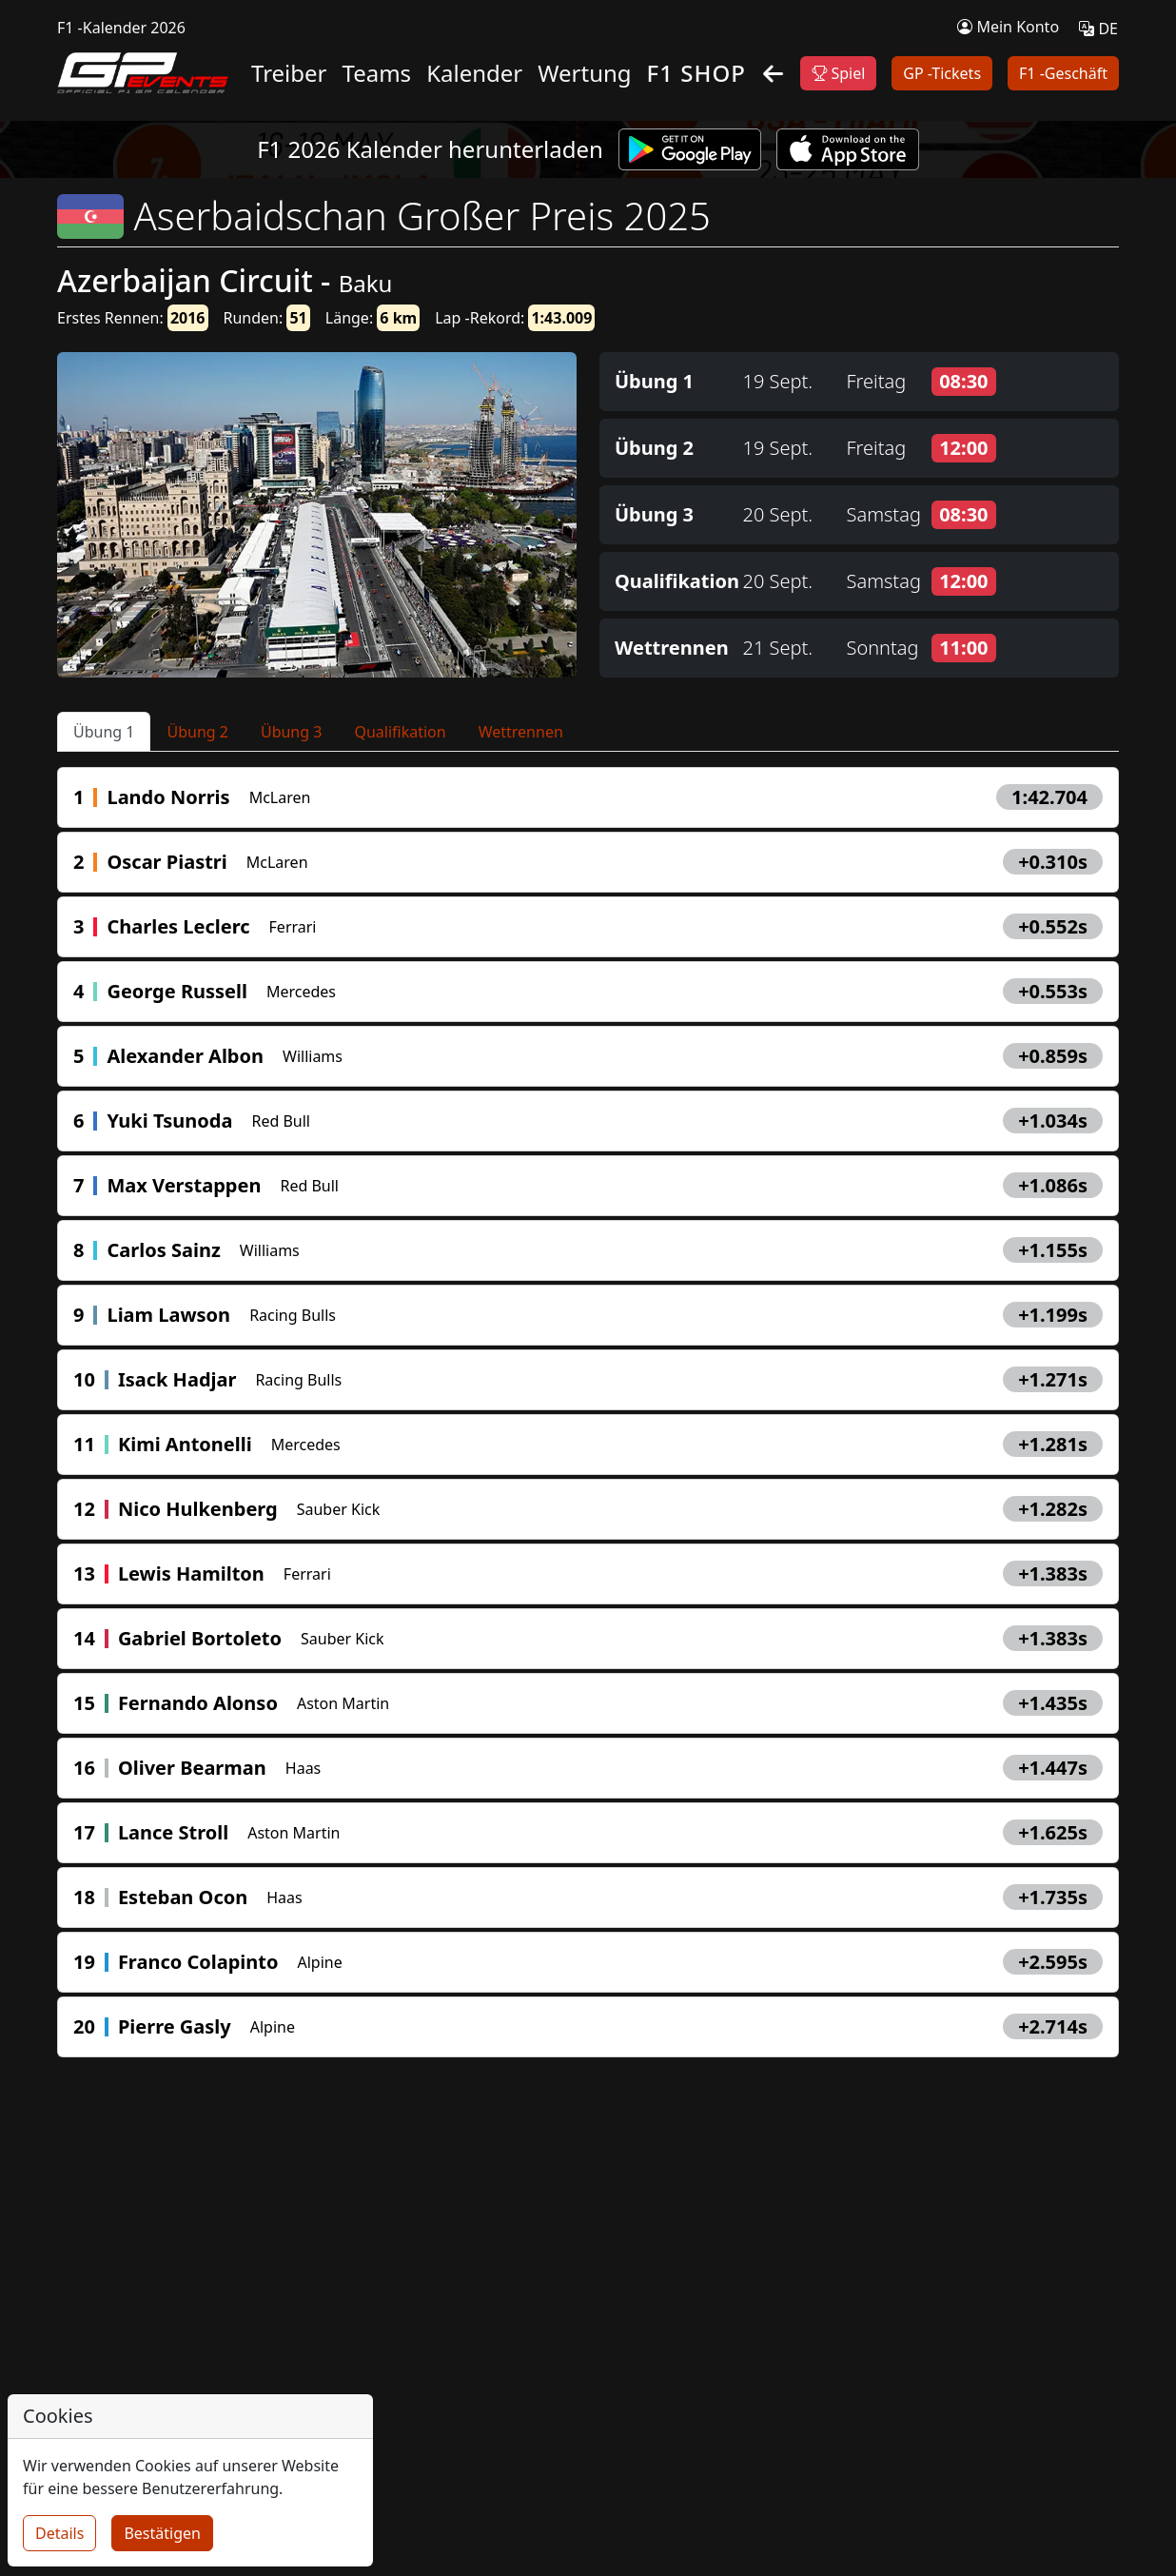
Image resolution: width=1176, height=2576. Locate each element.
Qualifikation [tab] (399, 731)
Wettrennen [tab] (521, 731)
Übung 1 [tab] (103, 731)
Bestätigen (162, 2533)
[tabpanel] (588, 1412)
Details (59, 2533)
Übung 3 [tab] (291, 731)
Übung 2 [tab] (197, 731)
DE (1098, 28)
